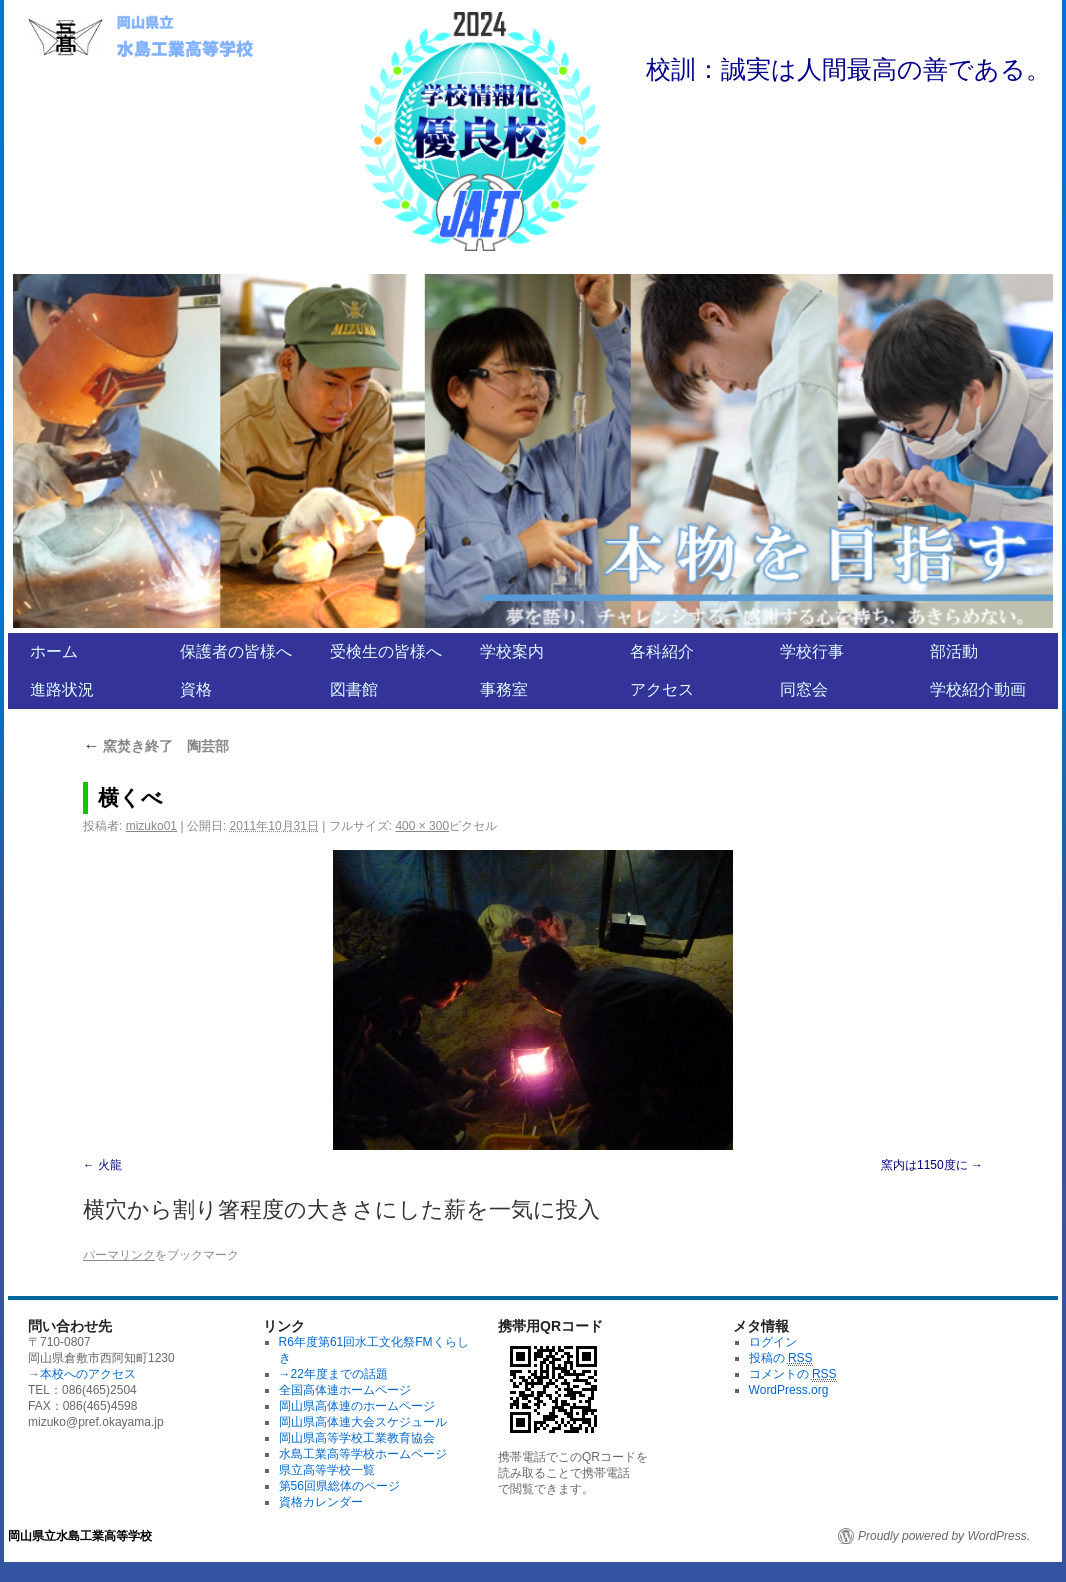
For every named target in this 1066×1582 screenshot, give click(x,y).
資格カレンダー (321, 1502)
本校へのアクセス (88, 1374)
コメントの (793, 1374)
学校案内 (512, 651)
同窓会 (804, 689)
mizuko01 (151, 826)
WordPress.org (789, 1390)
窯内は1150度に (924, 1165)
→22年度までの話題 (333, 1374)
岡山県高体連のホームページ (357, 1406)
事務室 (504, 689)
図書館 (354, 689)
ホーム (54, 651)
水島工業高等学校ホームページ (363, 1454)
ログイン (773, 1342)
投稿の (781, 1358)
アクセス (662, 689)
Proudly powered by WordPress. (944, 1536)
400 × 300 (422, 826)
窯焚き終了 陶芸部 (156, 746)
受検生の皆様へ (386, 651)
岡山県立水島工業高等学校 (80, 1536)
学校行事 (812, 651)
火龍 (116, 1165)
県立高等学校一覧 (327, 1470)
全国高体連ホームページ (345, 1390)
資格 (196, 689)
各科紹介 (662, 651)
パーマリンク (119, 1255)
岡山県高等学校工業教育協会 (357, 1438)
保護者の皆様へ (236, 651)
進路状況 (62, 689)
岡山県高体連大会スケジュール (363, 1422)
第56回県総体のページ (339, 1486)
